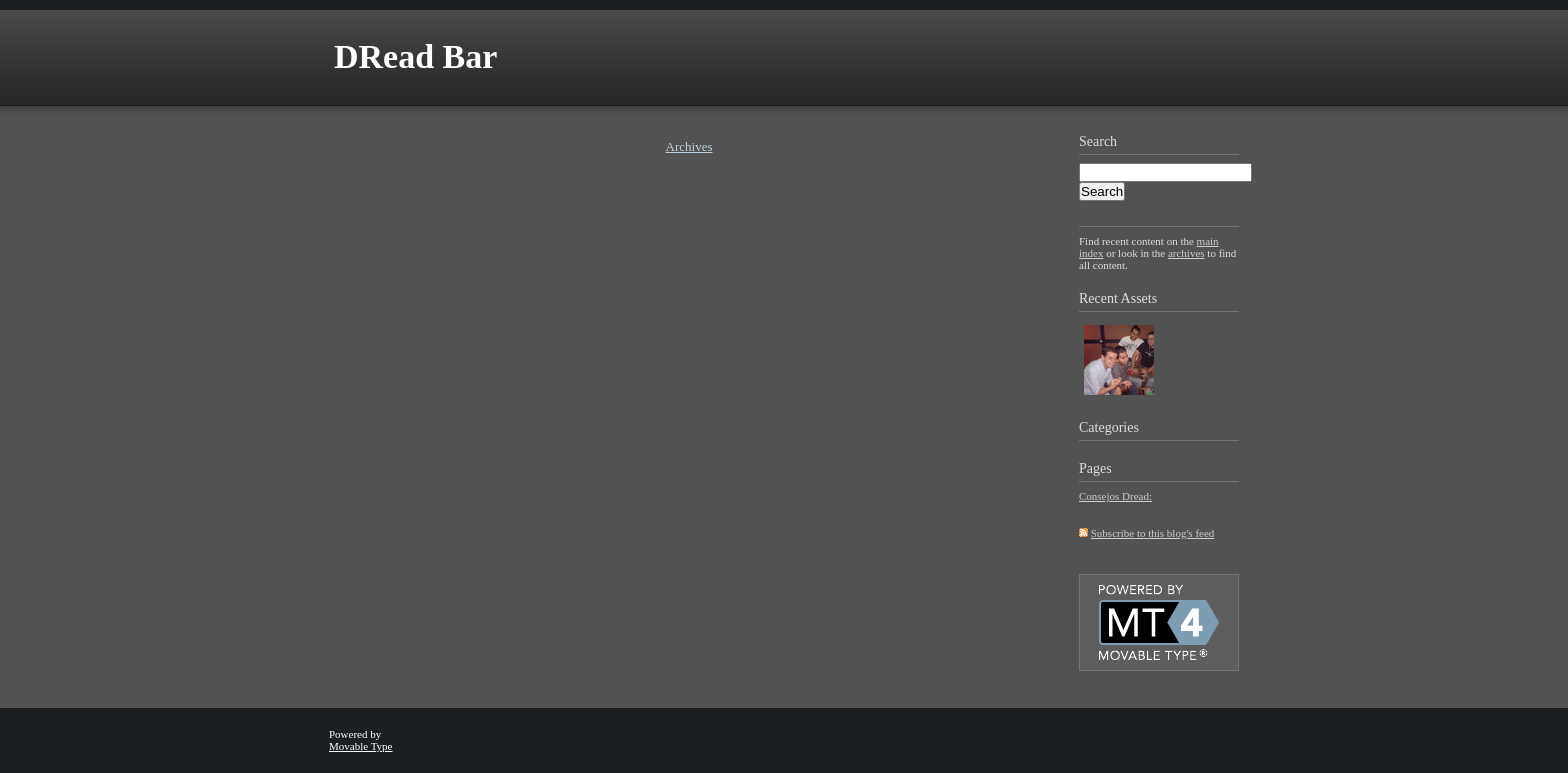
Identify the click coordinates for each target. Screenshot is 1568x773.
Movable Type (361, 746)
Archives (689, 146)
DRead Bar (415, 56)
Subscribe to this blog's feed (1153, 533)
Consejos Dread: (1115, 496)
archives (1186, 253)
